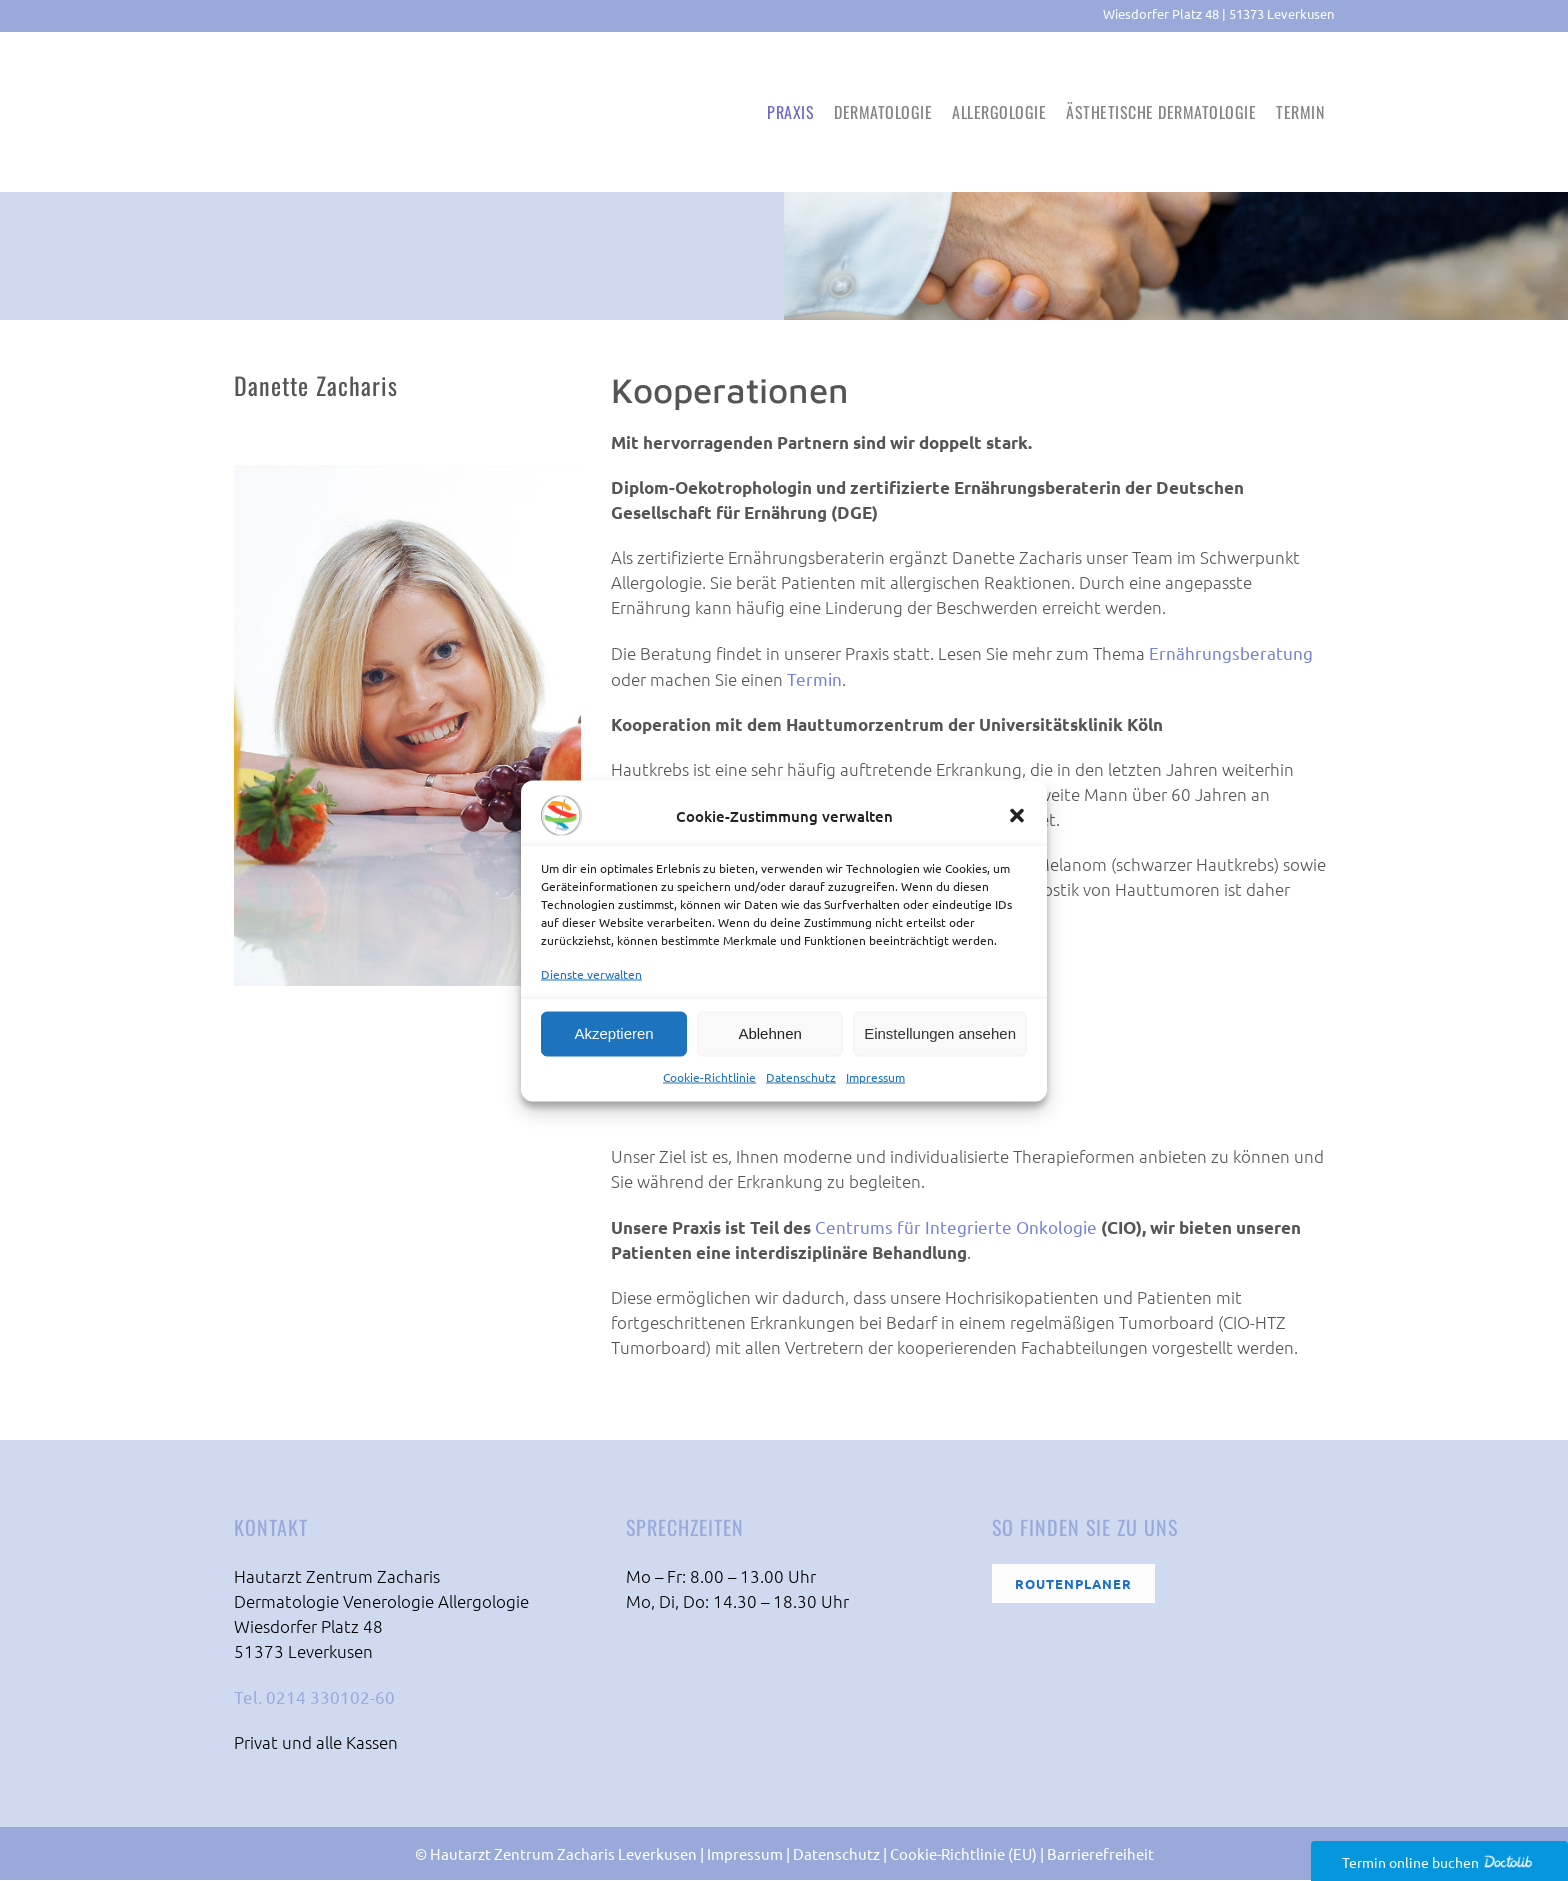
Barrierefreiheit (1100, 1854)
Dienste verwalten (591, 973)
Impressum (875, 1076)
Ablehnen (769, 1033)
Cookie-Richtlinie (709, 1076)
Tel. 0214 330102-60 (314, 1697)
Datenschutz (801, 1076)
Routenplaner (1073, 1584)
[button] (1017, 815)
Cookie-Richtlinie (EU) (963, 1854)
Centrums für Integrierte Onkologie (956, 1227)
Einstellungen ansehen (940, 1033)
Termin (814, 679)
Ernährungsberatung (1231, 653)
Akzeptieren (613, 1033)
